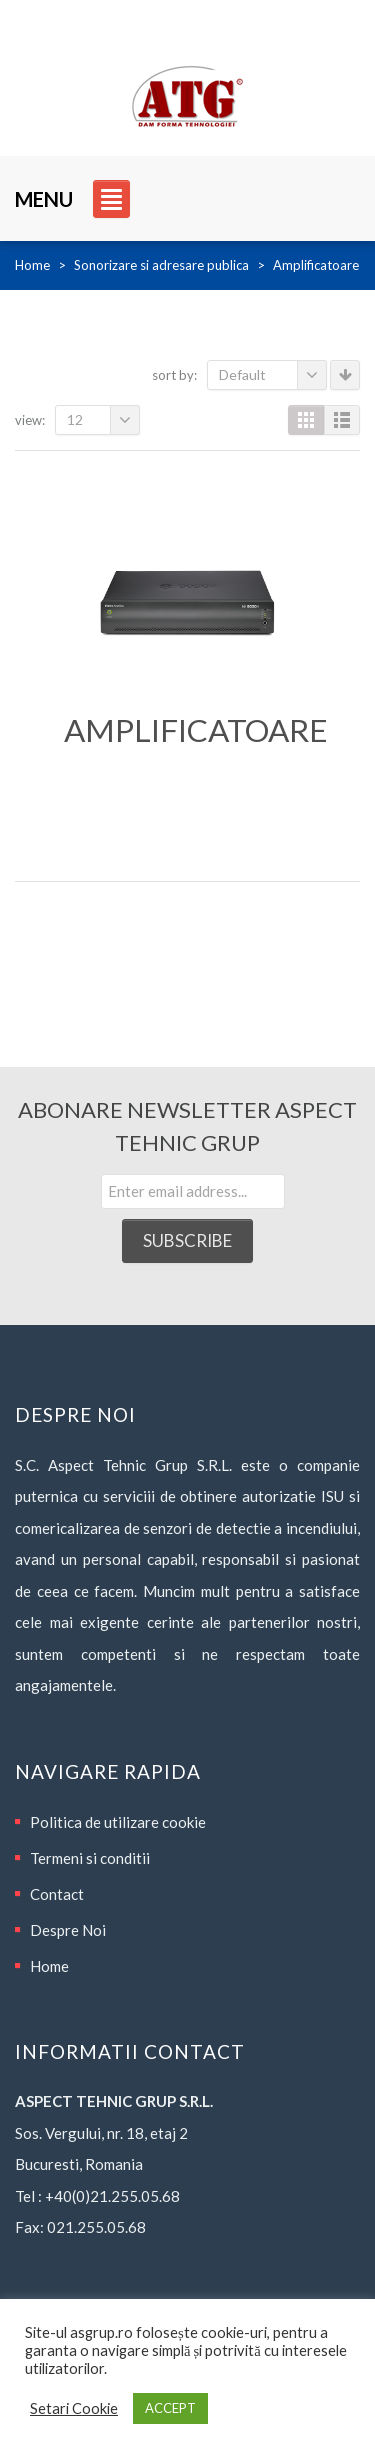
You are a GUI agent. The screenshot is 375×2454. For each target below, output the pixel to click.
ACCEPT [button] (170, 2408)
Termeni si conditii (90, 1858)
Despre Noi (68, 1930)
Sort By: (174, 375)
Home (32, 265)
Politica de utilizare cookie (118, 1822)
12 (103, 420)
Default (273, 375)
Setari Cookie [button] (74, 2408)
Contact (57, 1894)
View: (30, 420)
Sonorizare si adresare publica (161, 265)
